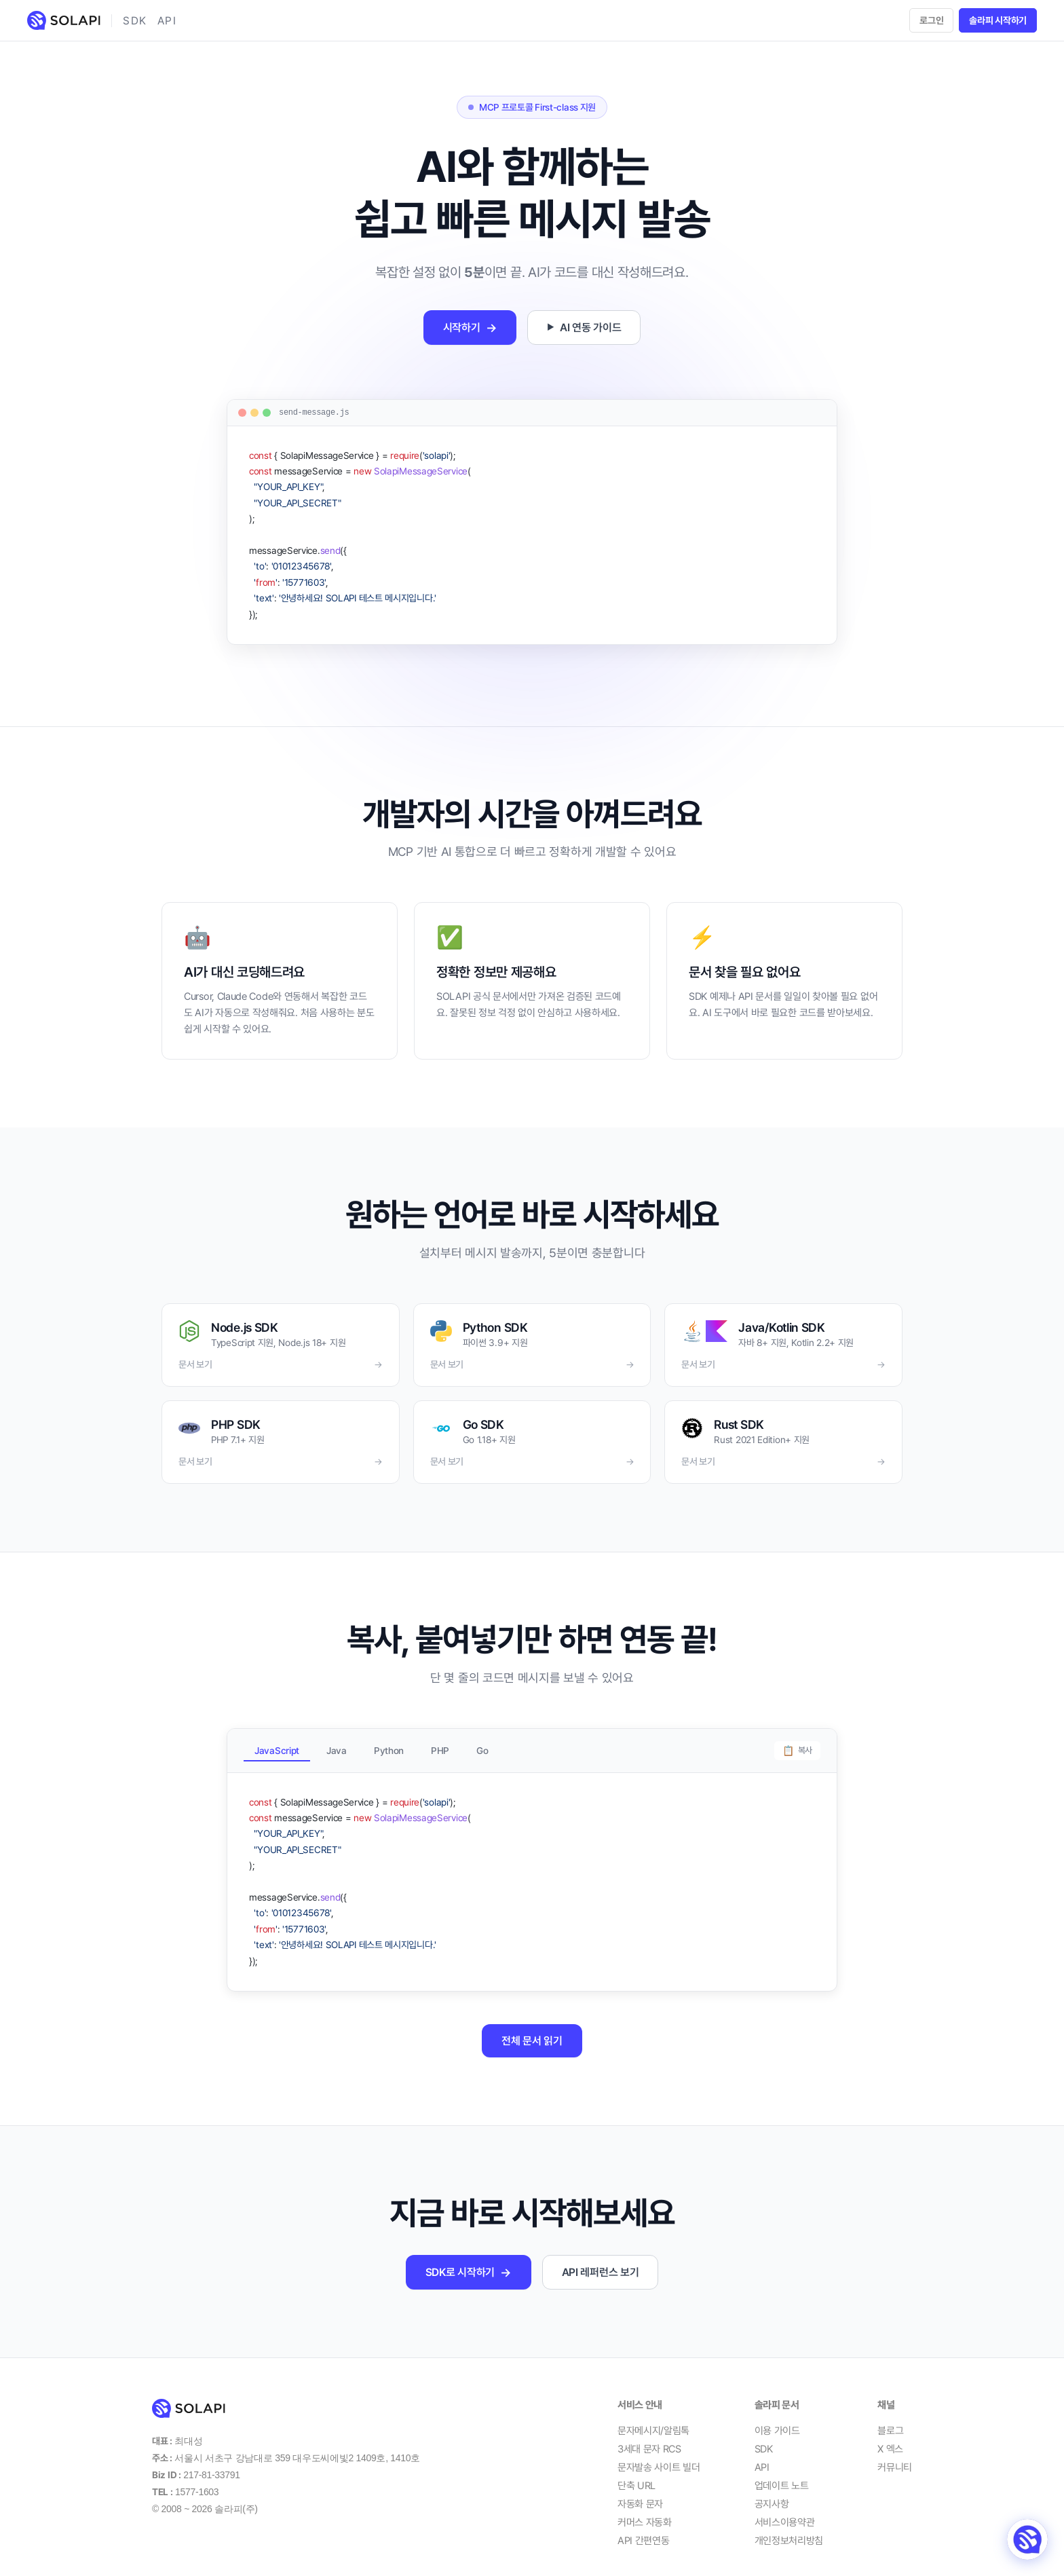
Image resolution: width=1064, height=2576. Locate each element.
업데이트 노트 (782, 2473)
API (166, 20)
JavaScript (276, 1745)
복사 (797, 1745)
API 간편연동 (644, 2528)
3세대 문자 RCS (649, 2436)
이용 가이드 (777, 2418)
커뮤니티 (894, 2454)
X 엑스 (890, 2436)
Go (482, 1745)
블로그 (890, 2418)
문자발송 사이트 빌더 (659, 2454)
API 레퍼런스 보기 (600, 2259)
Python (389, 1745)
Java (336, 1745)
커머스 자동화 (645, 2509)
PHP (440, 1745)
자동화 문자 (640, 2491)
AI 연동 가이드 (584, 327)
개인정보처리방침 (789, 2528)
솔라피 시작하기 (998, 20)
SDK (135, 20)
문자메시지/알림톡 (653, 2418)
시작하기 (470, 327)
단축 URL (637, 2473)
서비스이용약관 (785, 2509)
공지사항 (772, 2491)
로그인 (931, 20)
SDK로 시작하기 (468, 2259)
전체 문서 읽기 (532, 2027)
